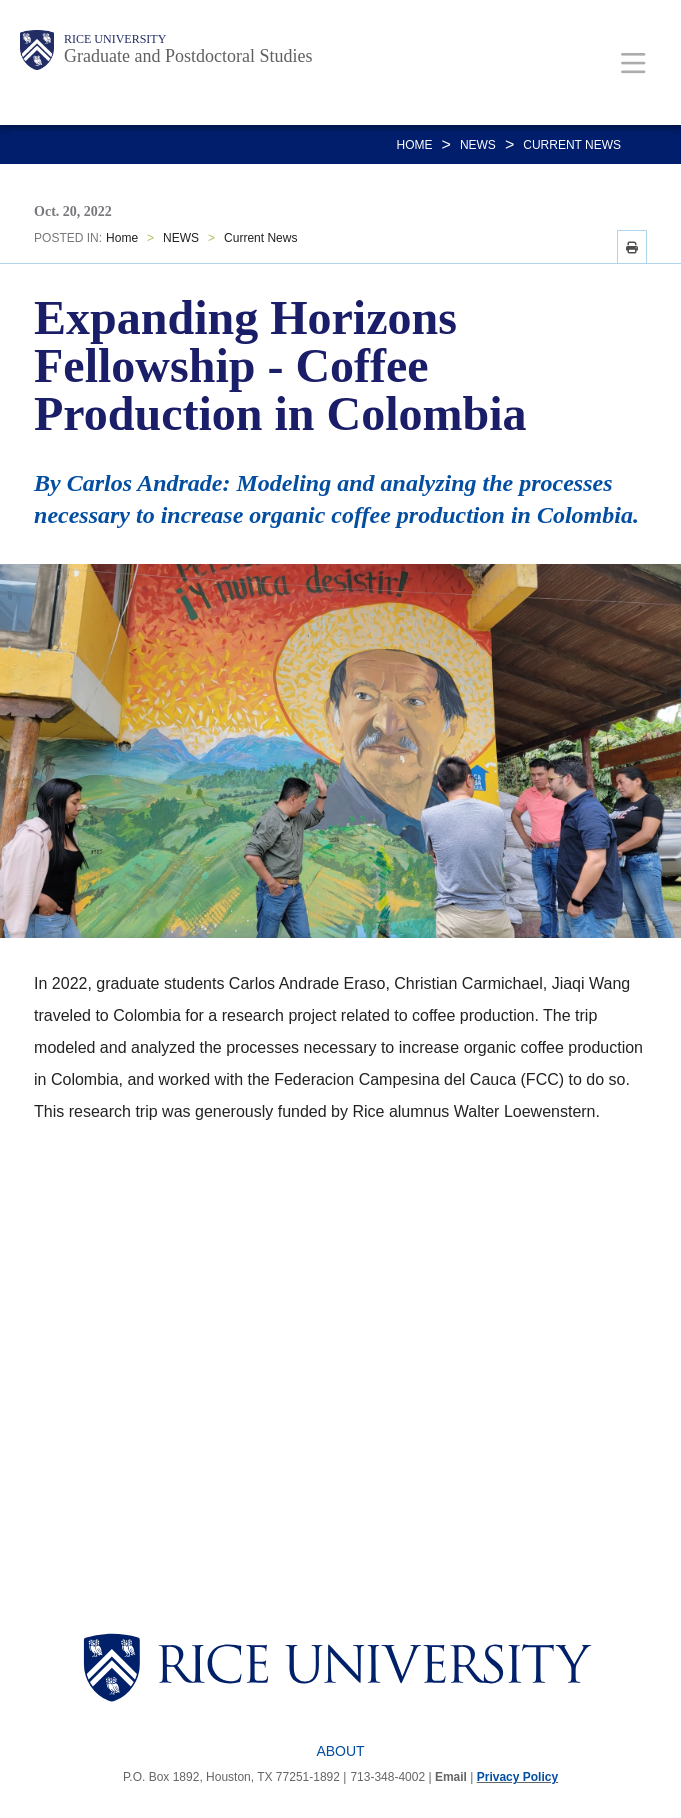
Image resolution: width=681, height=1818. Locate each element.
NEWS (478, 145)
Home (415, 145)
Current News (572, 145)
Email (451, 1777)
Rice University (115, 39)
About (340, 1751)
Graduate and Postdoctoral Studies (188, 56)
